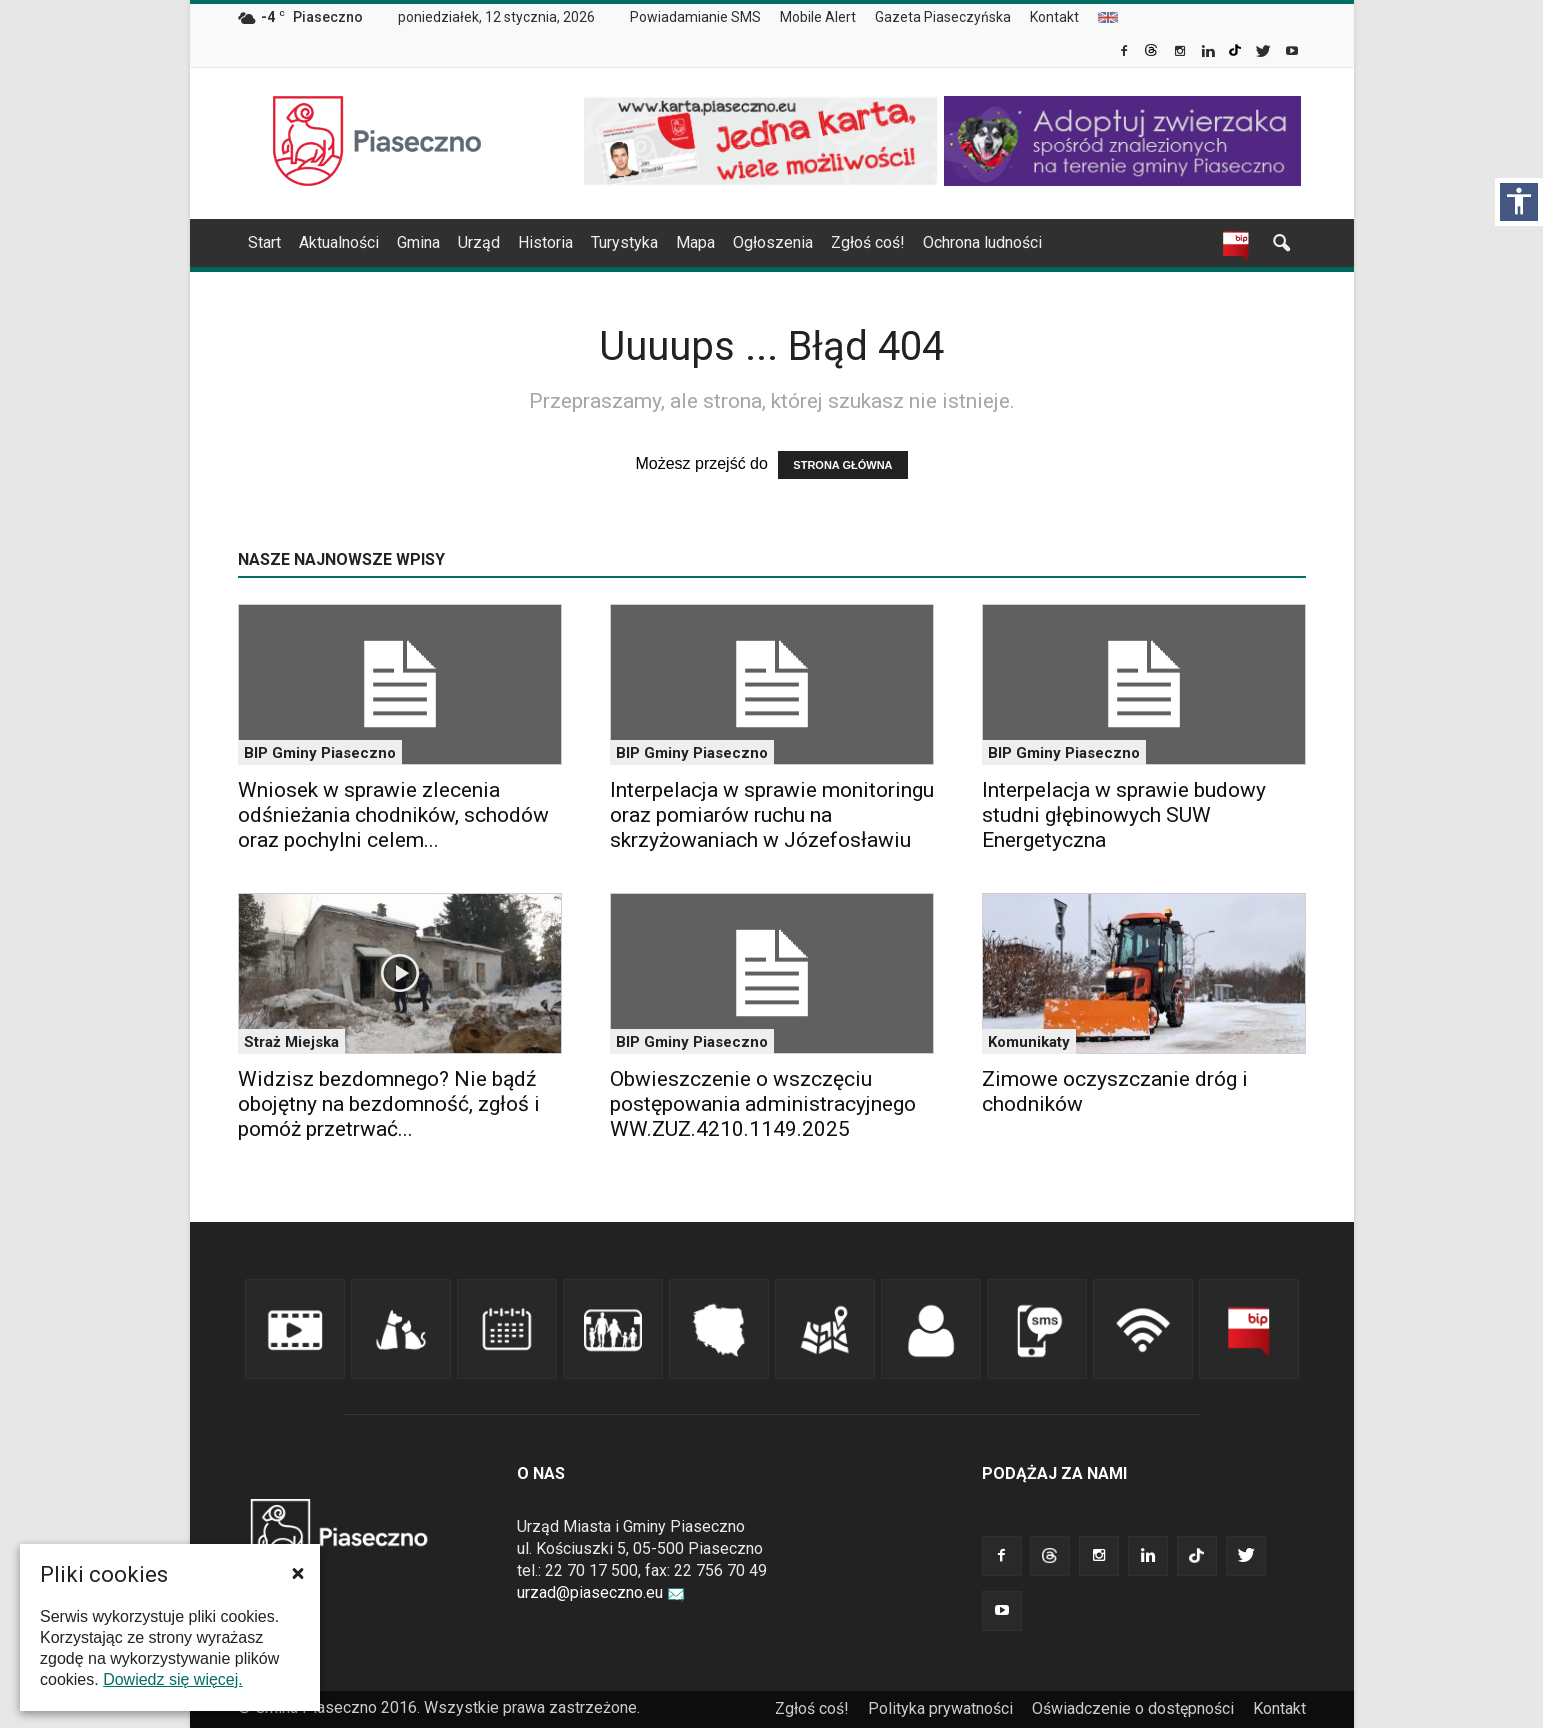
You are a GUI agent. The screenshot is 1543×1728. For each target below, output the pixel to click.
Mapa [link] (695, 242)
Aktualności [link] (339, 242)
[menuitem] (703, 18)
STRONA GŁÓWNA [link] (842, 465)
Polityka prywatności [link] (940, 1708)
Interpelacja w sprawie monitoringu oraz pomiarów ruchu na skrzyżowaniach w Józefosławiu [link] (772, 815)
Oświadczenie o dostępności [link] (1133, 1708)
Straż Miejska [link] (291, 1042)
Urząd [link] (479, 242)
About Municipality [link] (1108, 17)
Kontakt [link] (1054, 17)
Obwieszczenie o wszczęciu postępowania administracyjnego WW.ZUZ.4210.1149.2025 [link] (763, 1104)
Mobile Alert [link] (818, 17)
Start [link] (264, 242)
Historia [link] (545, 242)
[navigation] (748, 243)
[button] (298, 1573)
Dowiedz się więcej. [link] (173, 1679)
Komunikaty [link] (1029, 1042)
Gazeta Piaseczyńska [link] (943, 17)
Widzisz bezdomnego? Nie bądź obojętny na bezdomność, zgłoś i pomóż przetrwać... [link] (389, 1104)
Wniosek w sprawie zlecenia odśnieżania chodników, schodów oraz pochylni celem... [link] (393, 815)
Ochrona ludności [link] (982, 242)
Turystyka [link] (624, 242)
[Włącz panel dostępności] (1519, 202)
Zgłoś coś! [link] (868, 242)
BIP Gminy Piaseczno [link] (320, 753)
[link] (1125, 53)
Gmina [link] (418, 242)
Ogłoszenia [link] (773, 242)
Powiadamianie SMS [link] (695, 17)
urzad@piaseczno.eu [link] (601, 1592)
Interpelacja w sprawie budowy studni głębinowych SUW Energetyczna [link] (1124, 815)
